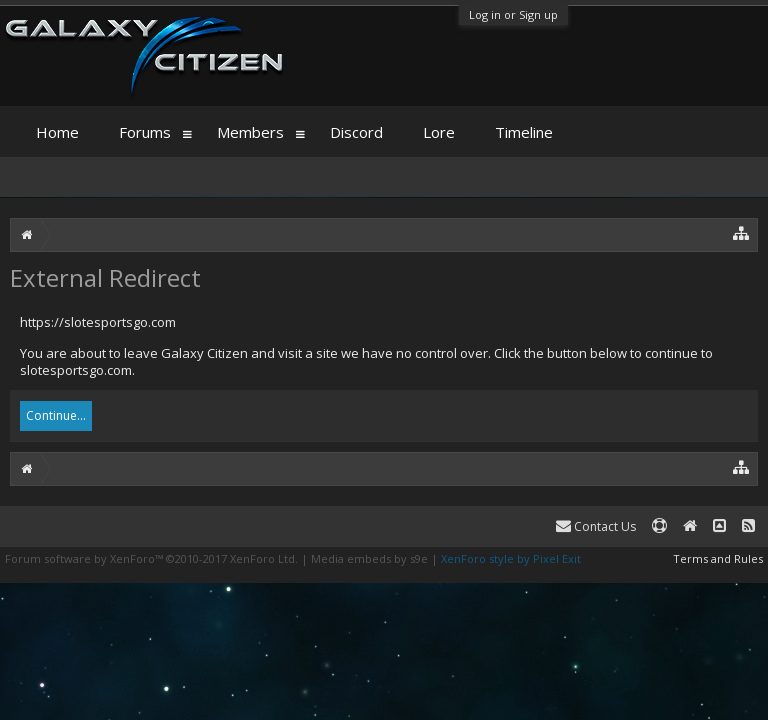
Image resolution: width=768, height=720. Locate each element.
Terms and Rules (718, 558)
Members (250, 132)
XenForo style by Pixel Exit (511, 558)
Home (57, 132)
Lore (439, 132)
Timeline (524, 132)
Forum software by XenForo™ (151, 558)
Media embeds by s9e (369, 558)
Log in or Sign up (513, 14)
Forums (145, 132)
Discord (356, 132)
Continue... (56, 415)
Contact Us (596, 526)
